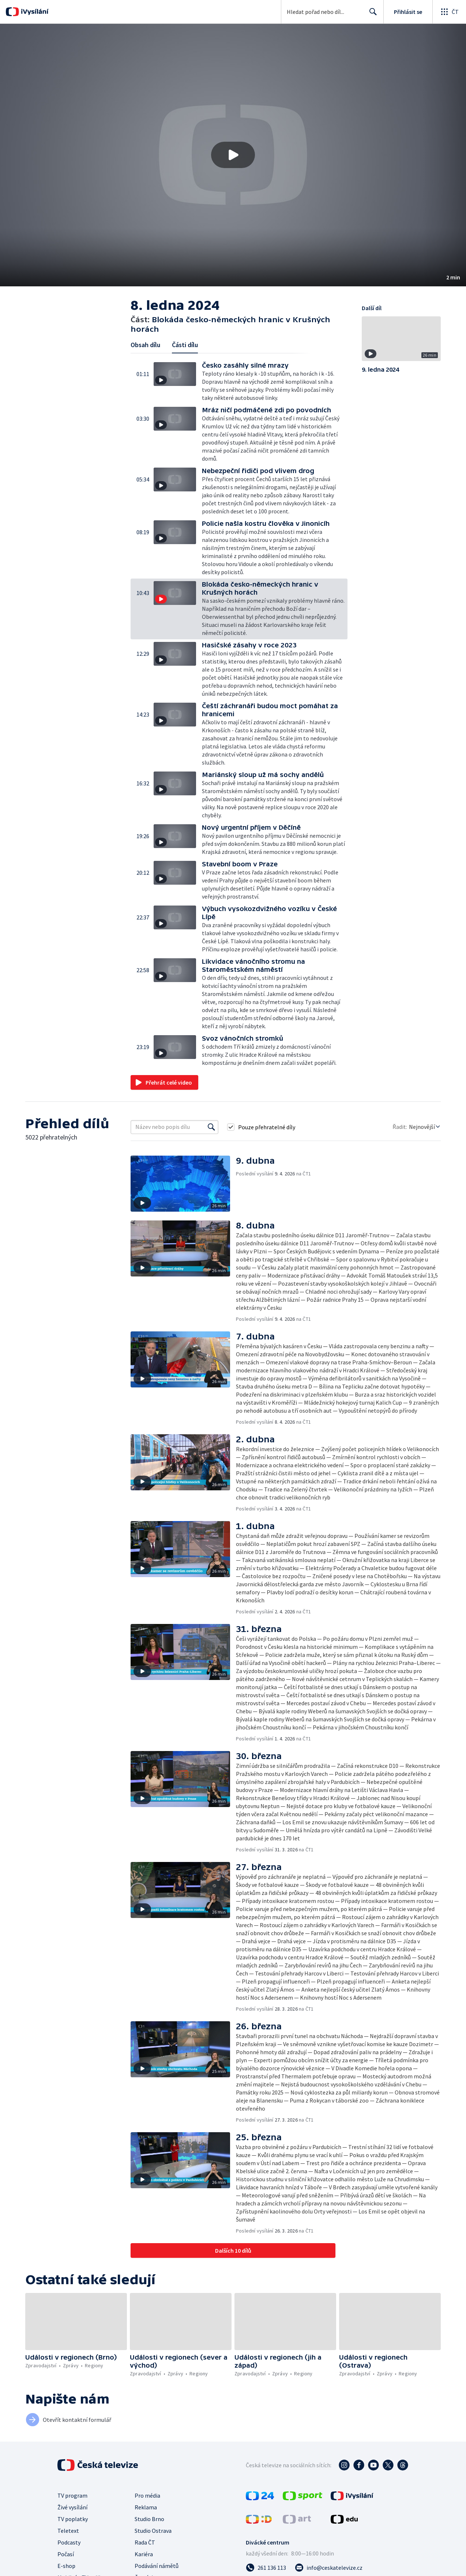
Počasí (65, 2554)
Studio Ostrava (153, 2530)
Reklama (146, 2507)
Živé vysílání (72, 2507)
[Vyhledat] (211, 1127)
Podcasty (68, 2542)
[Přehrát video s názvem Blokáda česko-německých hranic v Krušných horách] (233, 155)
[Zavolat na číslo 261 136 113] (266, 2567)
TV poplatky (72, 2519)
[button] (233, 155)
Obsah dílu (145, 345)
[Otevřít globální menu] (449, 11)
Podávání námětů (156, 2565)
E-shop (66, 2565)
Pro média (147, 2495)
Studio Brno (149, 2519)
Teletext (68, 2530)
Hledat (371, 14)
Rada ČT (145, 2542)
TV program (72, 2495)
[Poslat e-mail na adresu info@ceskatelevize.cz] (328, 2567)
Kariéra (144, 2554)
